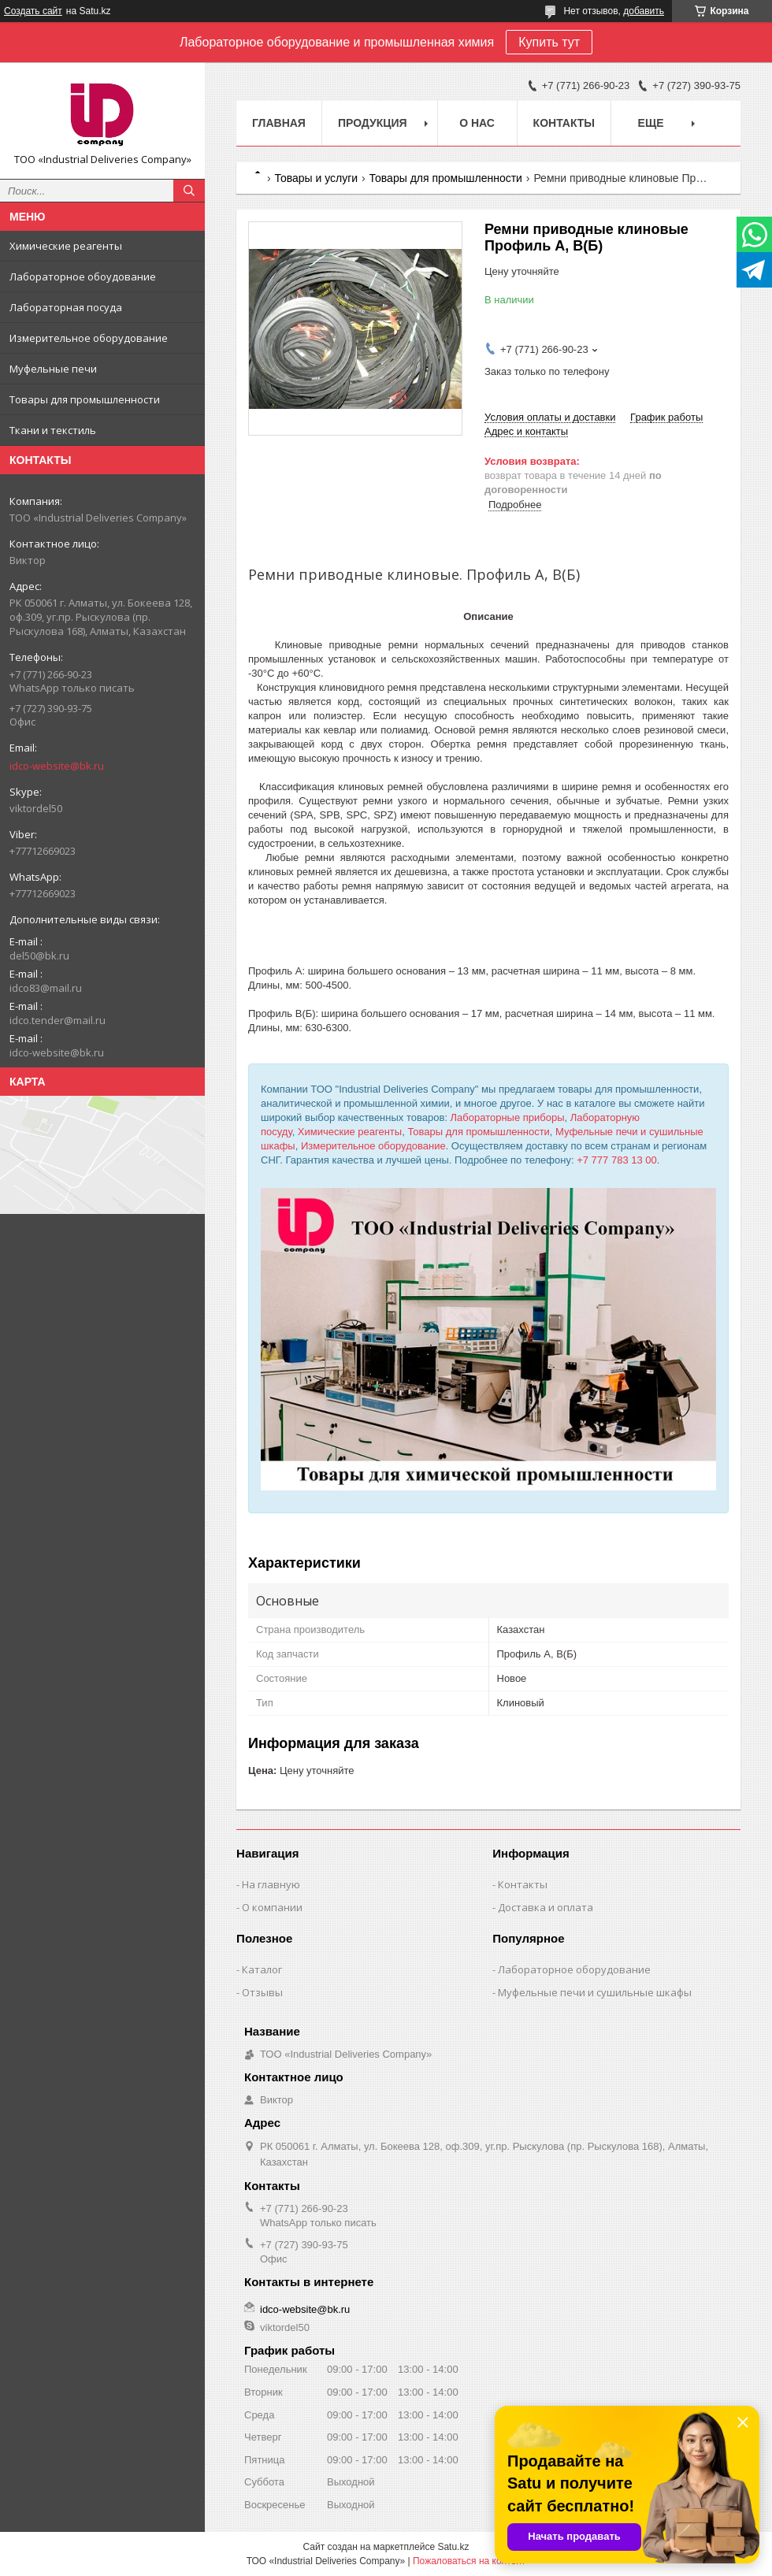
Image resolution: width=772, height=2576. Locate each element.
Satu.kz (453, 2546)
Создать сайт (33, 11)
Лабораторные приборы (508, 1117)
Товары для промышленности (84, 399)
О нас (477, 123)
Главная (279, 123)
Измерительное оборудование (88, 338)
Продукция (372, 123)
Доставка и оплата (545, 1907)
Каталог (262, 1969)
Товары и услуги (316, 178)
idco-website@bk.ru (56, 766)
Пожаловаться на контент (469, 2561)
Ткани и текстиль (52, 430)
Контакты (564, 123)
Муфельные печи (53, 369)
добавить (643, 11)
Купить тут (549, 42)
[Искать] (189, 190)
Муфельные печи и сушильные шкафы (595, 1992)
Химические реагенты (65, 246)
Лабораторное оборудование (574, 1969)
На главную (271, 1884)
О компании (272, 1907)
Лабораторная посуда (65, 307)
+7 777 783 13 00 (617, 1160)
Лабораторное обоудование (82, 276)
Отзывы (262, 1992)
